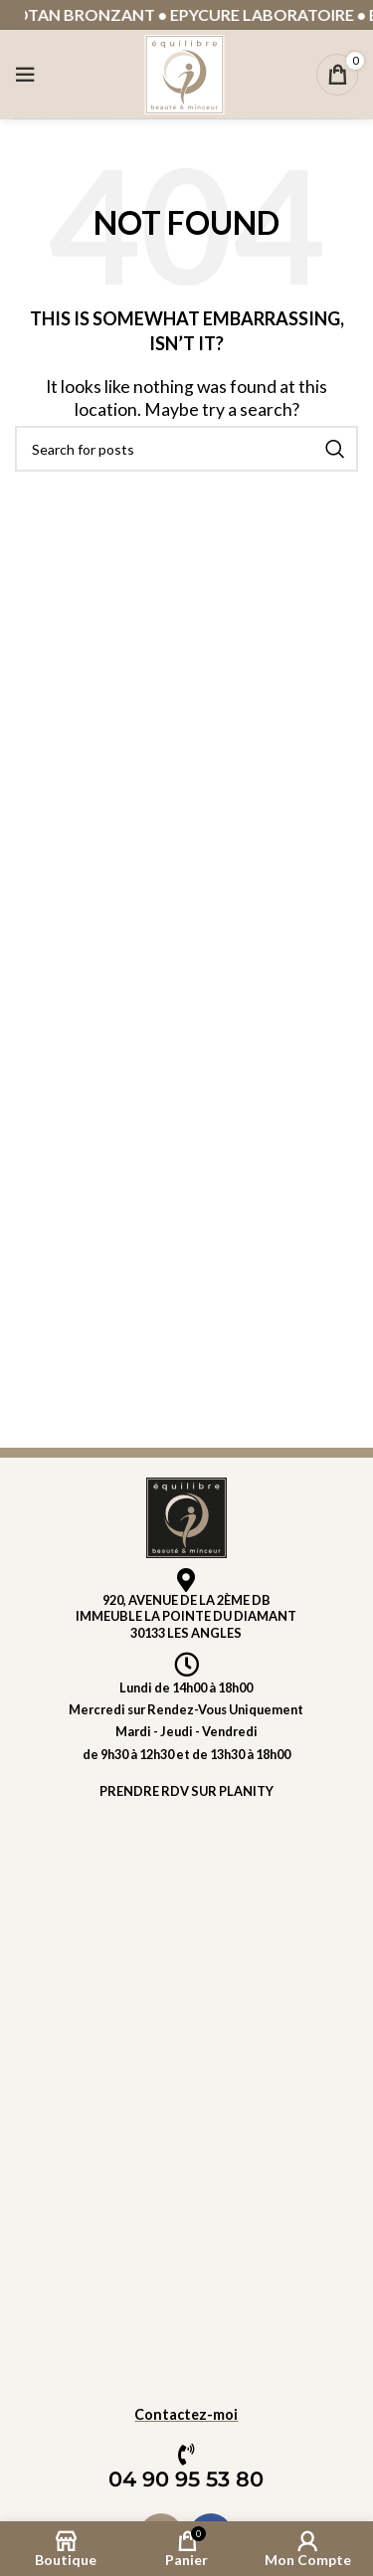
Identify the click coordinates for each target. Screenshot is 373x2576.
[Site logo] (184, 72)
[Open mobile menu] (25, 75)
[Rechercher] (186, 449)
